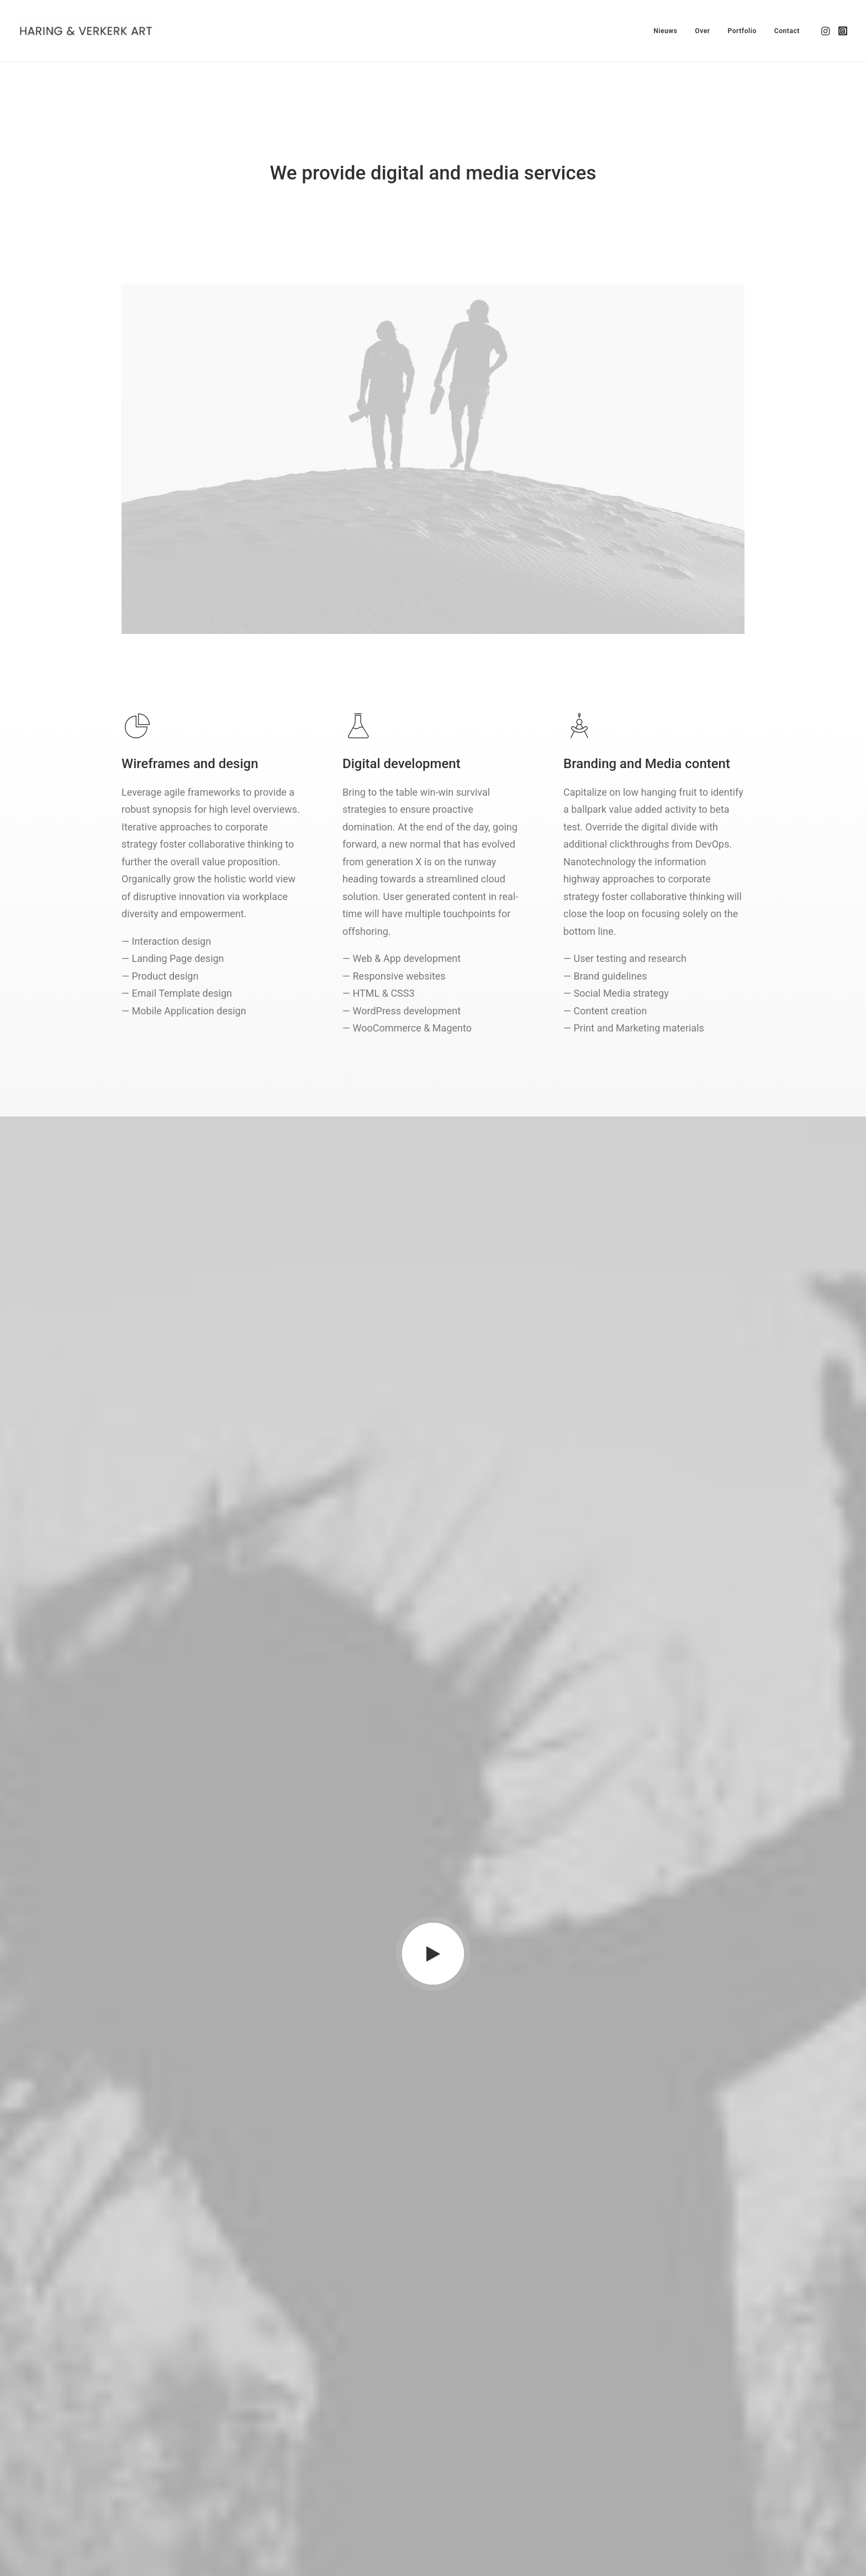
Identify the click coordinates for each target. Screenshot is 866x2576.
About (292, 2426)
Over (702, 31)
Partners (297, 2440)
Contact (787, 31)
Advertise (298, 2469)
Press (291, 2455)
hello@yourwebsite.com (166, 2426)
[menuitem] (665, 31)
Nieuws (665, 31)
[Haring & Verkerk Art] (86, 31)
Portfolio (742, 31)
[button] (826, 31)
